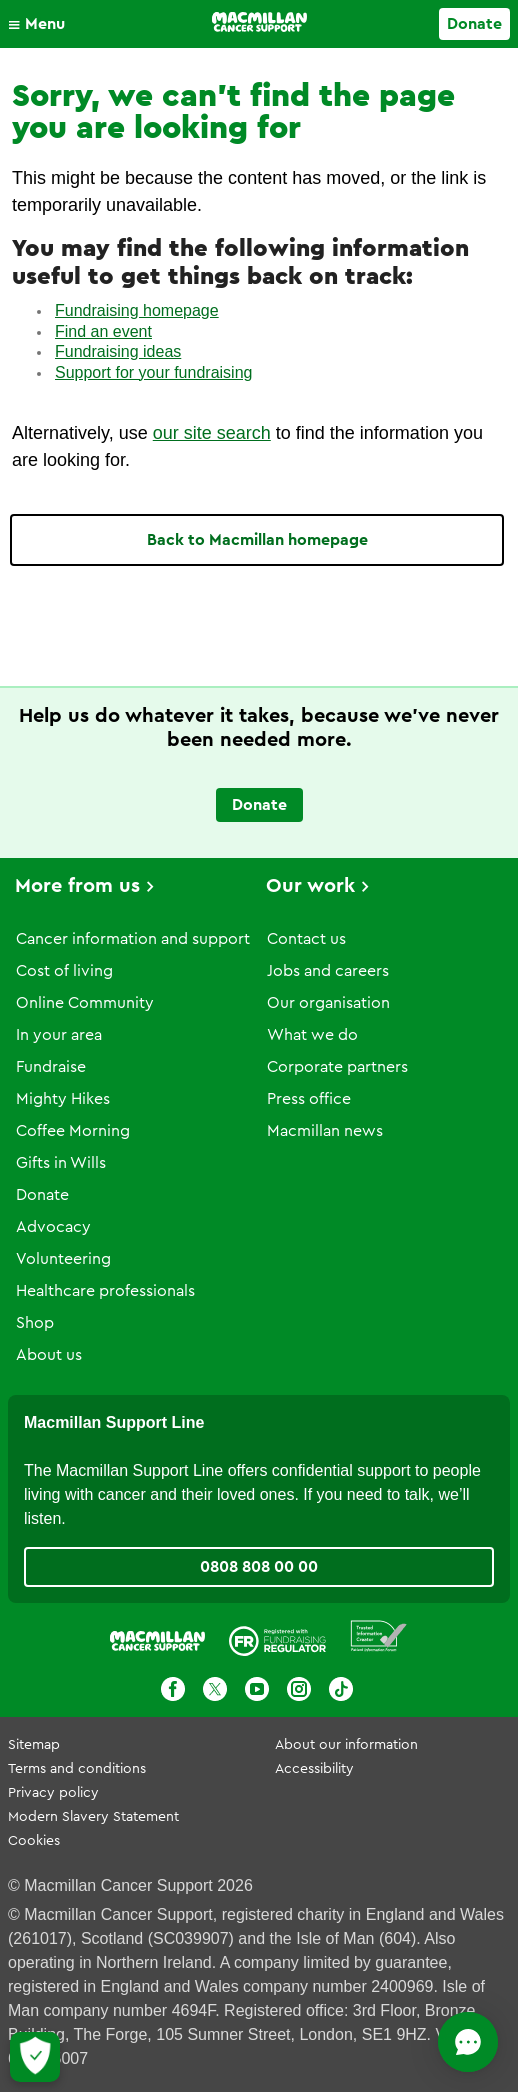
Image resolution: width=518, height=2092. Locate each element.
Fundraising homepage (137, 310)
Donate (42, 1195)
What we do (312, 1035)
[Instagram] (299, 1689)
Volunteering (63, 1259)
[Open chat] (468, 2042)
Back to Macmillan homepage (257, 540)
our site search (212, 433)
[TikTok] (341, 1689)
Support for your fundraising (153, 372)
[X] (215, 1689)
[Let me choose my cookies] (35, 2057)
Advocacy (53, 1227)
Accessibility (314, 1769)
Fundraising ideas (118, 351)
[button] (41, 24)
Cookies (34, 1841)
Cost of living (64, 971)
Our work (310, 886)
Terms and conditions (77, 1769)
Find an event (103, 331)
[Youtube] (257, 1689)
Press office (309, 1099)
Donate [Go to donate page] (474, 24)
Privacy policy (53, 1793)
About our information (346, 1745)
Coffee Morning (73, 1131)
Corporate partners (337, 1067)
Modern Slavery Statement (93, 1817)
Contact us (306, 939)
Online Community (85, 1003)
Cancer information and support (133, 939)
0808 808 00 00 (259, 1567)
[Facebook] (173, 1689)
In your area (59, 1035)
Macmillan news (325, 1131)
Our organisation (328, 1003)
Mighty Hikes (63, 1099)
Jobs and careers (328, 971)
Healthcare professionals (105, 1291)
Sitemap (34, 1745)
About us (49, 1355)
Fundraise (51, 1067)
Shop (35, 1323)
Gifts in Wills (61, 1163)
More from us (77, 886)
